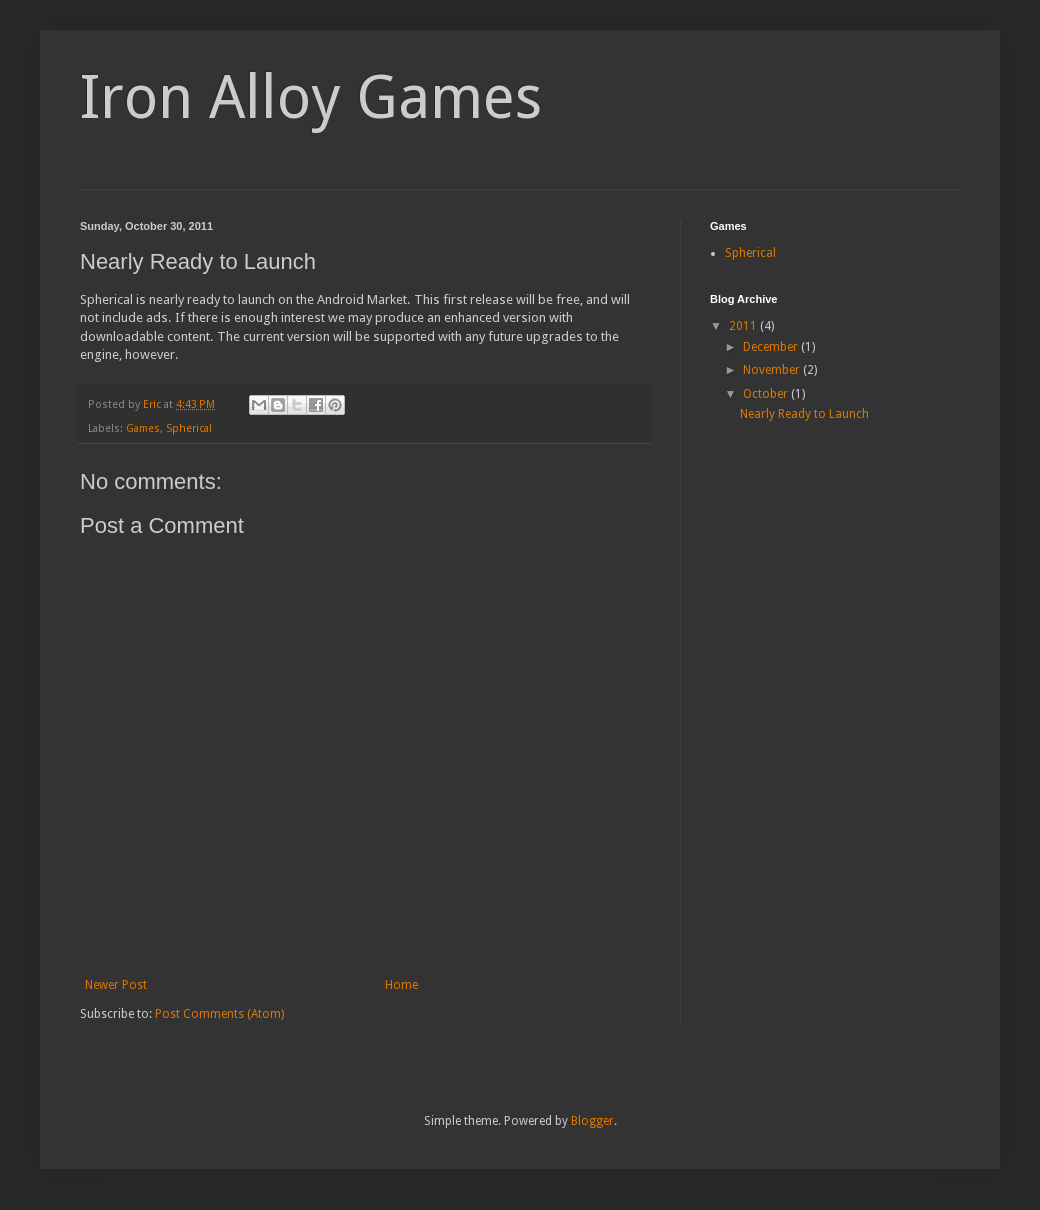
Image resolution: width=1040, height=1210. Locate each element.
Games (143, 428)
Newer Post (116, 985)
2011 (744, 326)
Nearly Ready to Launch (804, 414)
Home (401, 985)
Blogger (592, 1121)
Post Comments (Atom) (219, 1014)
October (767, 394)
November (773, 370)
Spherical (189, 428)
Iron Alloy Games (311, 97)
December (772, 347)
